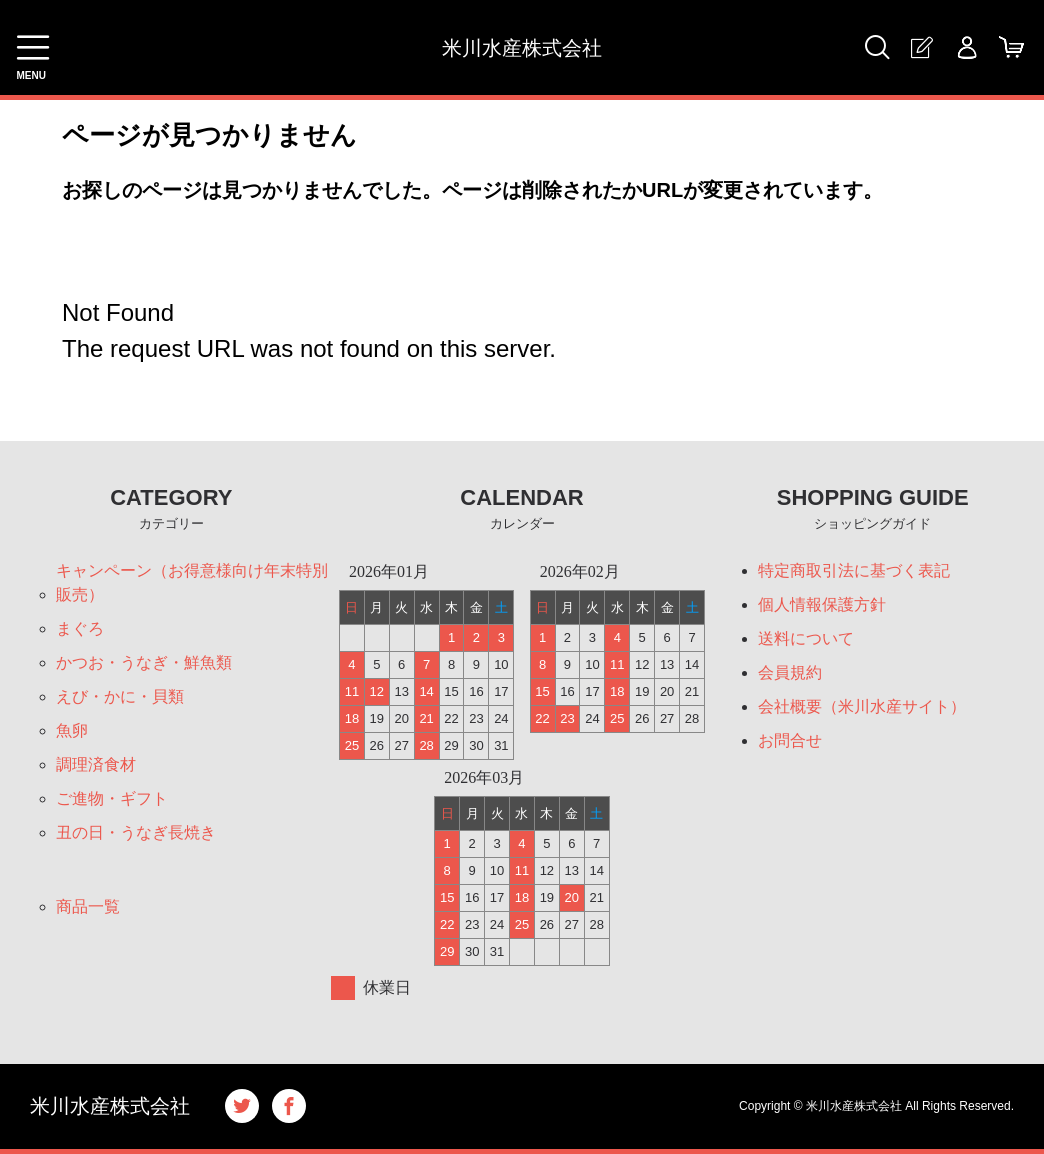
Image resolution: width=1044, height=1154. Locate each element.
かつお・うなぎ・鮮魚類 (144, 662)
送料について (806, 638)
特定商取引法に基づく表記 (854, 570)
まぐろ (80, 628)
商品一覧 (88, 906)
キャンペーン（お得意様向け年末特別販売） (192, 582)
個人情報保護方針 (822, 604)
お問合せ (790, 740)
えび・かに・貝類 (120, 696)
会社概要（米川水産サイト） (862, 706)
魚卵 (72, 730)
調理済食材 (96, 764)
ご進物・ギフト (112, 798)
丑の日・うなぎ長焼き (136, 832)
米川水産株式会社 (522, 48)
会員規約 (790, 672)
